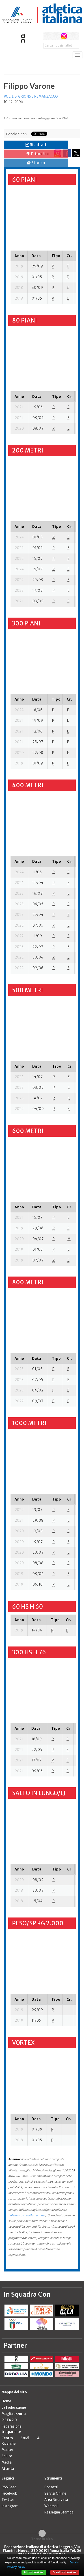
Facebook (9, 2493)
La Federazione (14, 2407)
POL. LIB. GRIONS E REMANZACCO (31, 96)
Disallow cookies (65, 2572)
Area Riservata (56, 2500)
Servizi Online (55, 2493)
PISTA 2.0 (9, 2420)
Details (74, 2562)
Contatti (51, 2487)
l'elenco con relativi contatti (26, 2215)
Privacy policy (16, 2567)
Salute (7, 2456)
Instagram (10, 2506)
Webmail (51, 2506)
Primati (35, 153)
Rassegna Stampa (58, 2512)
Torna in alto (42, 2539)
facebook (47, 36)
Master (7, 2450)
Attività (8, 2468)
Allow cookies (34, 2572)
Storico (36, 162)
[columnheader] (19, 256)
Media (7, 2462)
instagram (64, 36)
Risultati (36, 144)
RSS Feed (9, 2487)
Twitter (8, 2500)
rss (72, 36)
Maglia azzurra (14, 2414)
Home (6, 2401)
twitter (55, 36)
